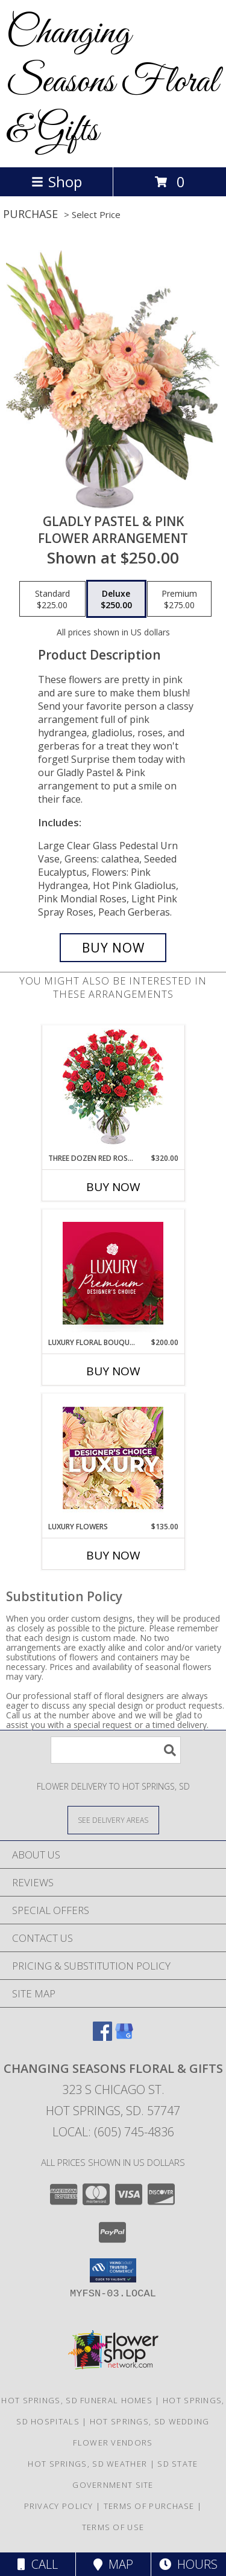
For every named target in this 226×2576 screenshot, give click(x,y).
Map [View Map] (113, 2564)
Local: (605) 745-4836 (113, 2132)
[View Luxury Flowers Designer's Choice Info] (113, 1457)
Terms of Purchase (149, 2506)
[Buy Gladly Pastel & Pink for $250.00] (113, 947)
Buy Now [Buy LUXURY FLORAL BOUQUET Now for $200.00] (113, 1371)
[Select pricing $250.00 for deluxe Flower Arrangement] (116, 599)
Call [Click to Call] (37, 2564)
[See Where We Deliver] (113, 1819)
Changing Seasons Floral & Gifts (112, 82)
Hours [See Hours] (188, 2564)
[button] (113, 2270)
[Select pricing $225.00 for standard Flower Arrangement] (52, 599)
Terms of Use (113, 2527)
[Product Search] (116, 1750)
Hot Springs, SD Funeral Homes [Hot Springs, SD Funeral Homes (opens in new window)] (76, 2400)
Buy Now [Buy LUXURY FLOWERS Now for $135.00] (113, 1555)
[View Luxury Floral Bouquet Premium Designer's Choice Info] (113, 1273)
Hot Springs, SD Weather (87, 2463)
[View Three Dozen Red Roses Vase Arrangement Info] (113, 1089)
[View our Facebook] (102, 2037)
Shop (56, 181)
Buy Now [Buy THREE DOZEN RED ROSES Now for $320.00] (113, 1187)
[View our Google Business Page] (124, 2037)
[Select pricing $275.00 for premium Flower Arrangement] (179, 599)
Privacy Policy (58, 2506)
